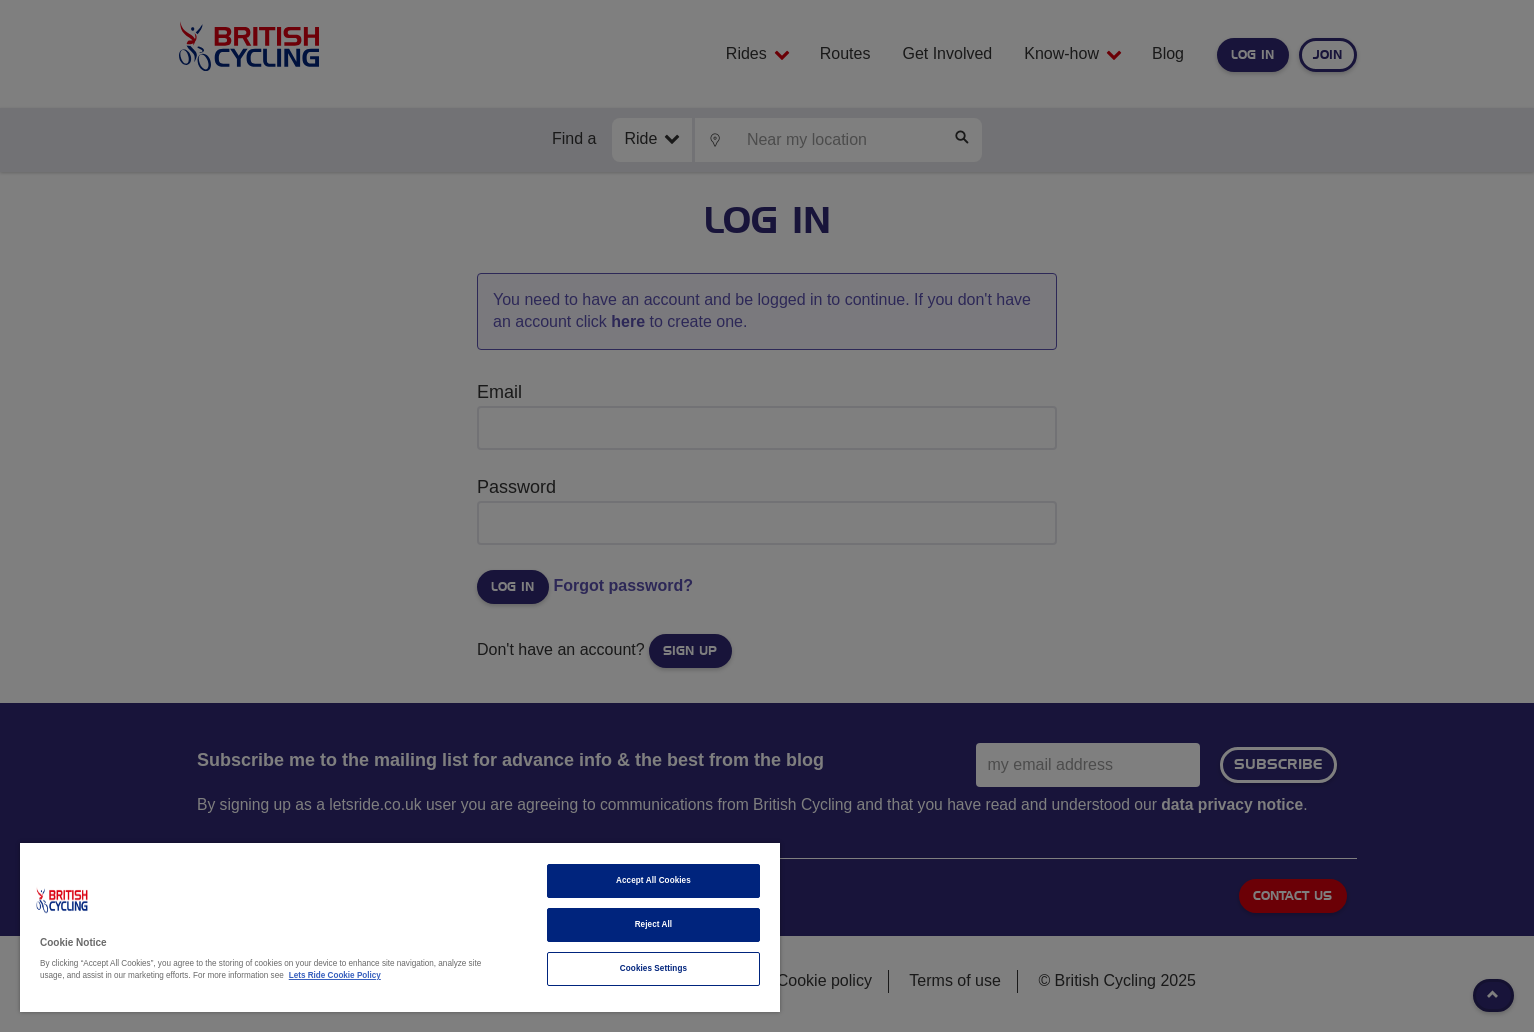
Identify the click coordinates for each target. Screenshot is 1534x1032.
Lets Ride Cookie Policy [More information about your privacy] (335, 975)
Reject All (654, 924)
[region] (400, 927)
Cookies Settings (653, 968)
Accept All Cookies (653, 880)
